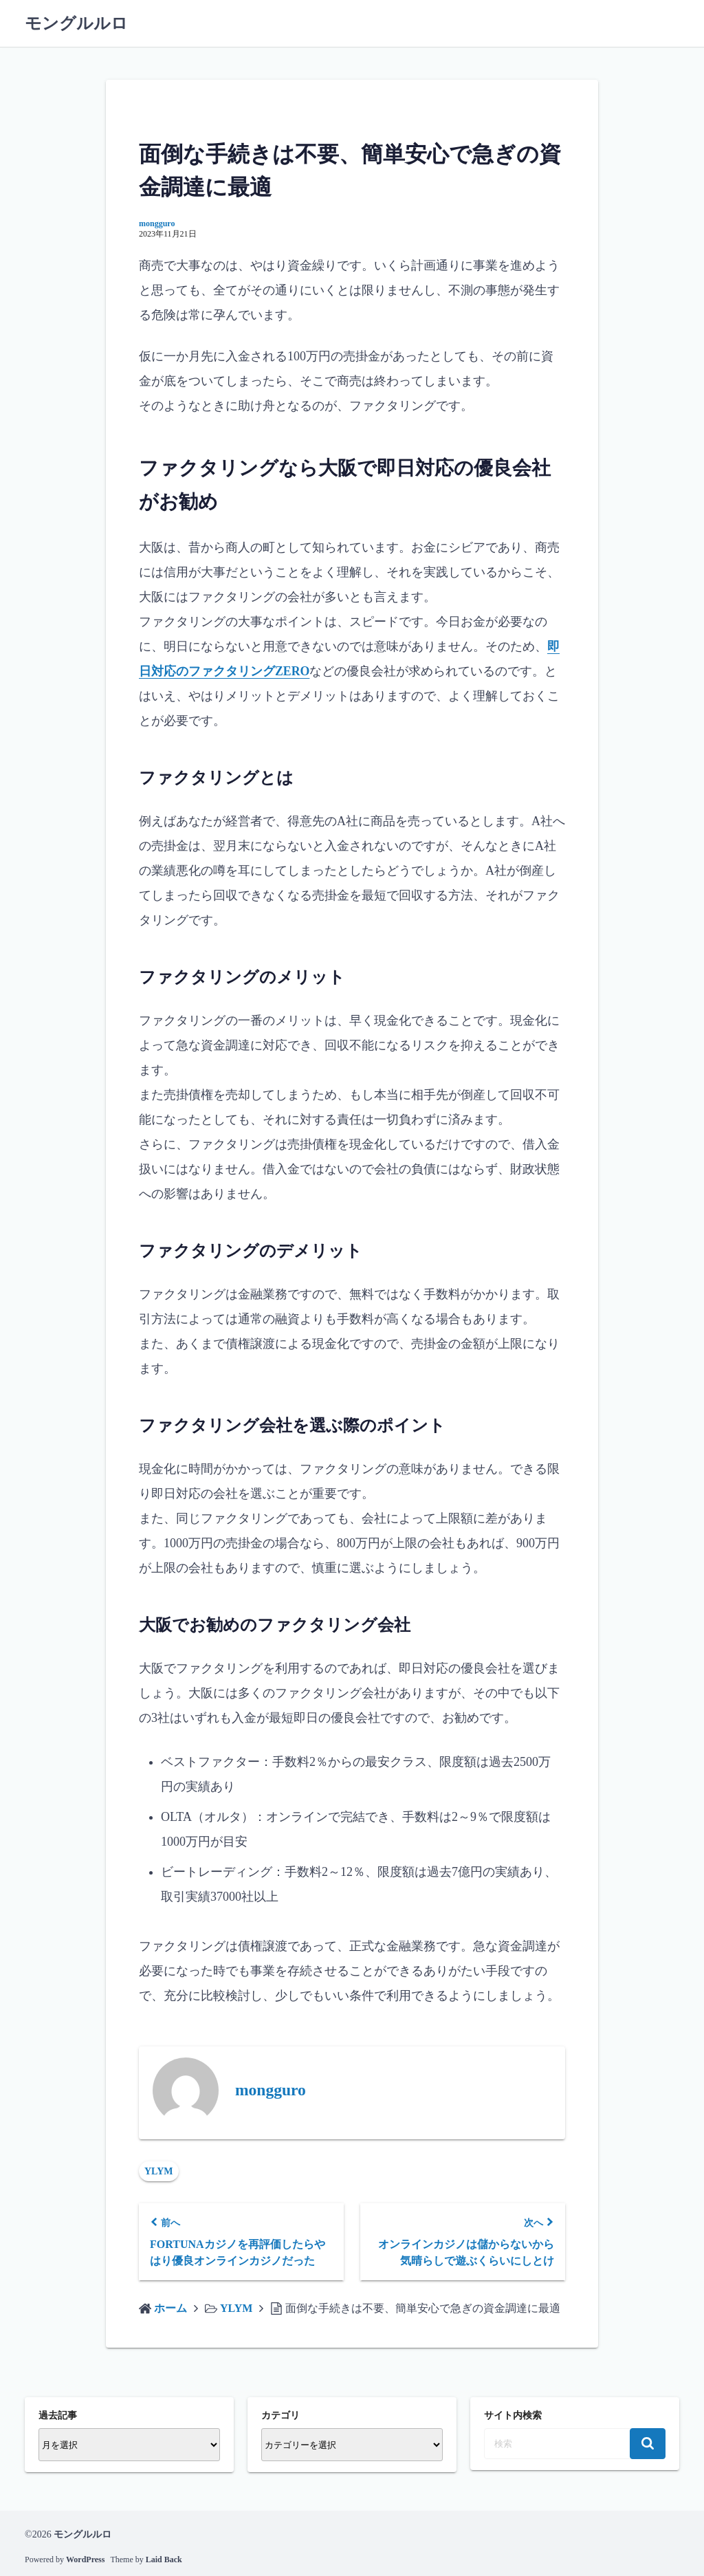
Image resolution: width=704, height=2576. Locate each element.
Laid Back (164, 2559)
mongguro (157, 223)
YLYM (158, 2171)
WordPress (85, 2559)
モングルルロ (76, 23)
